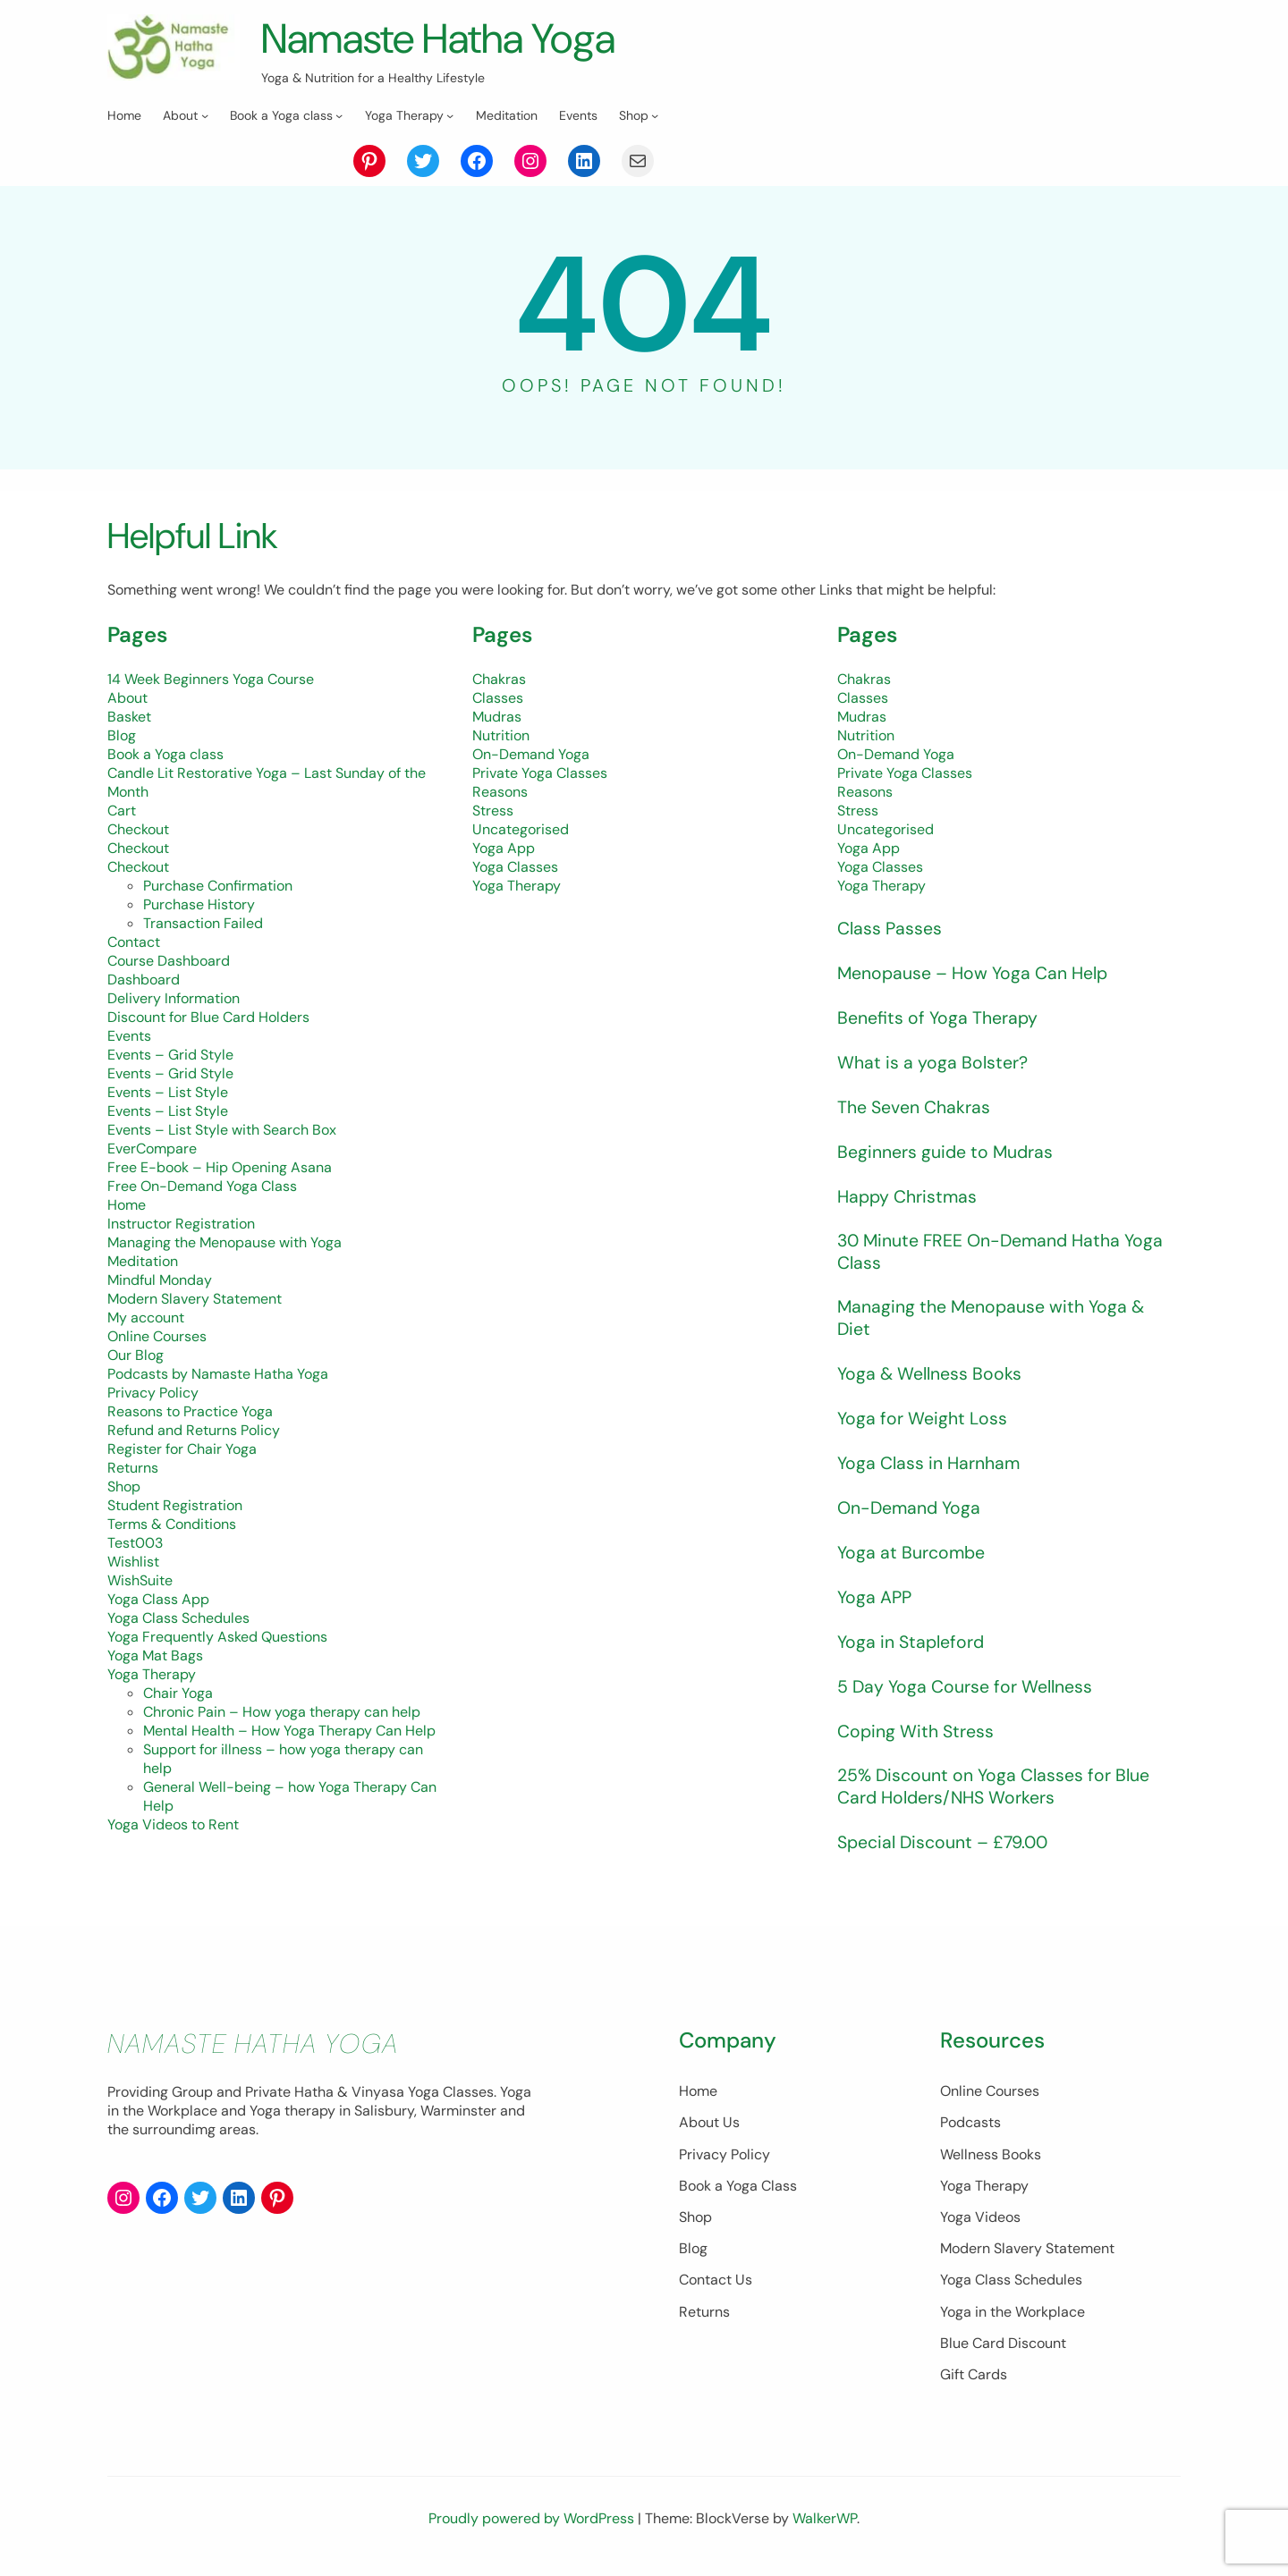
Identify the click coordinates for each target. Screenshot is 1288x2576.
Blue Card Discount (970, 2348)
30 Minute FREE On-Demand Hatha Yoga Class (1004, 1252)
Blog (121, 735)
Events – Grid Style (170, 1054)
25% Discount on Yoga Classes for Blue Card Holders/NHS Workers (994, 1791)
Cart (121, 810)
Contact (133, 942)
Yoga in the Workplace (979, 2317)
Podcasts (937, 2127)
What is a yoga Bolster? (932, 1062)
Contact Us (648, 2285)
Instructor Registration (181, 1223)
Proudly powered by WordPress (533, 2523)
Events (129, 1035)
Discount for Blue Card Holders (208, 1017)
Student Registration (174, 1505)
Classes (497, 697)
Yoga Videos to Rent (173, 1824)
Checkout (138, 829)
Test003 (135, 1542)
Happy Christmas (908, 1196)
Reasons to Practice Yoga (190, 1411)
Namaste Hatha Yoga (446, 38)
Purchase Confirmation (217, 885)
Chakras (499, 679)
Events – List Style (167, 1092)
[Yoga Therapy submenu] (449, 115)
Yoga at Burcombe (912, 1555)
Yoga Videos (947, 2222)
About (127, 697)
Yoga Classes (515, 866)
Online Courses (157, 1336)
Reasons (500, 791)
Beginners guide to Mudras (946, 1151)
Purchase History (199, 904)
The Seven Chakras (914, 1107)
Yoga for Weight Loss (923, 1421)
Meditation (142, 1261)
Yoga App (503, 848)
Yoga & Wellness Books (930, 1377)
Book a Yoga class (165, 754)
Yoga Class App (158, 1599)
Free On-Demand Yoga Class (202, 1186)
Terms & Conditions (171, 1524)
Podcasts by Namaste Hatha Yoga (217, 1373)
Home (126, 1204)
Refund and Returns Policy (193, 1430)
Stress (492, 810)
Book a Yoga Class (671, 2191)
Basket (129, 716)
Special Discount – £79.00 (945, 1847)
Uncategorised (520, 829)
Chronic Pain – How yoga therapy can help (281, 1711)
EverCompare (152, 1148)
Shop (123, 1486)
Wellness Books (957, 2159)
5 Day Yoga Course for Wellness (965, 1690)
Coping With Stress (916, 1734)
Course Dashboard (168, 960)
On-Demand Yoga (530, 754)
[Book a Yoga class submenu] (339, 115)
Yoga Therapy (151, 1674)
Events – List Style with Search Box (221, 1129)
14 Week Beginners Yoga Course (210, 679)
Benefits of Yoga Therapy (938, 1017)
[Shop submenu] (654, 115)
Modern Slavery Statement (194, 1298)
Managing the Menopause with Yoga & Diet (992, 1320)
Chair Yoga (178, 1693)
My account (145, 1317)
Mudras (496, 716)
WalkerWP (824, 2523)
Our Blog (135, 1355)
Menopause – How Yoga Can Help (975, 972)
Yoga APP (875, 1600)
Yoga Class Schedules (178, 1618)
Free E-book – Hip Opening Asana (219, 1167)
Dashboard (143, 979)
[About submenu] (204, 115)
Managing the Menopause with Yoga (224, 1242)
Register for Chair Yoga (182, 1449)
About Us (642, 2127)
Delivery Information (173, 998)
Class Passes (890, 928)
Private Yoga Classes (539, 773)
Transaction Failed (203, 923)
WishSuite (140, 1580)
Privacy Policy (153, 1392)
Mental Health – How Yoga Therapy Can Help (289, 1730)
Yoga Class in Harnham (929, 1466)
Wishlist (133, 1561)
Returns (132, 1467)
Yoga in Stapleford (912, 1645)
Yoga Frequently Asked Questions (217, 1636)
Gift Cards (940, 2379)
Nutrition (501, 735)
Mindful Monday (159, 1280)
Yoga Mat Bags (155, 1655)
